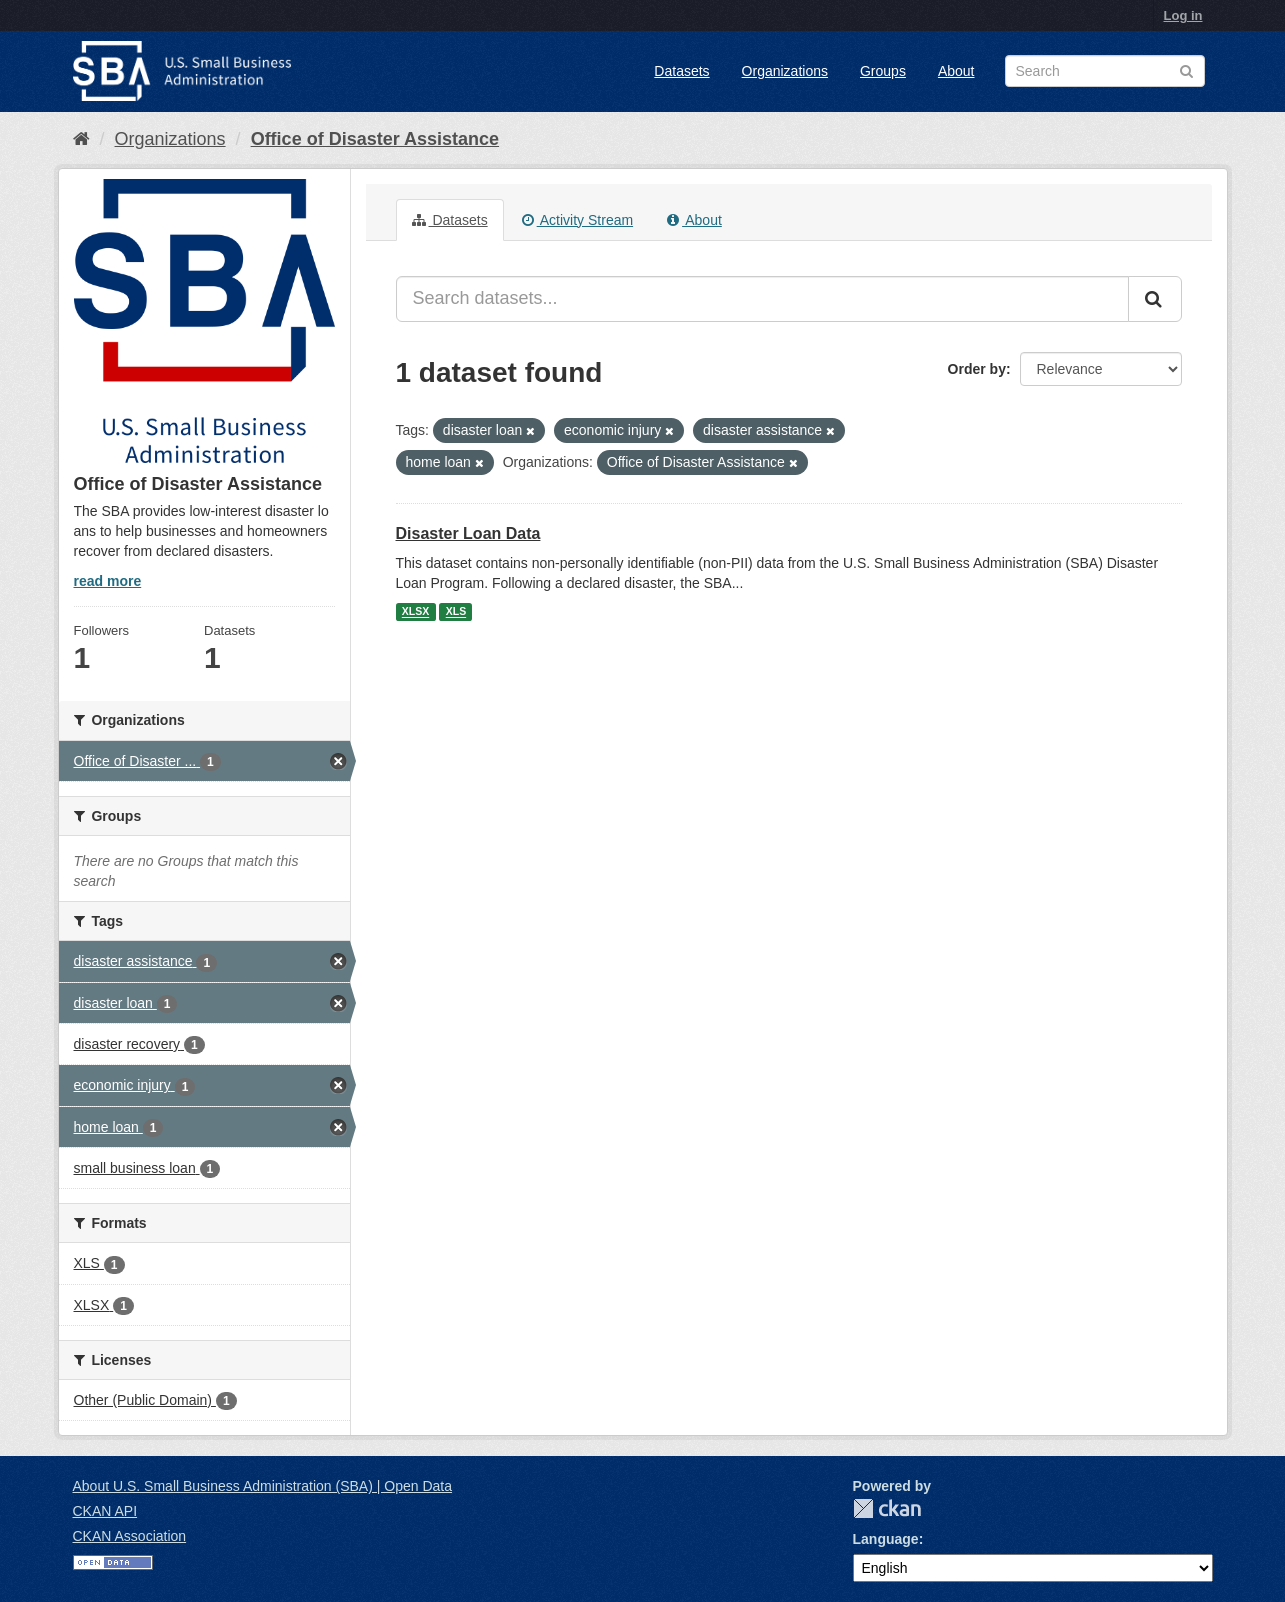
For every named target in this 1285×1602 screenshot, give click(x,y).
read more (108, 581)
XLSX (415, 612)
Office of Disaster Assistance (375, 139)
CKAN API (105, 1511)
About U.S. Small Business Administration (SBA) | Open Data (262, 1486)
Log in (1183, 15)
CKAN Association (130, 1536)
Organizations (785, 71)
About (956, 71)
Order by (977, 369)
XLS (456, 612)
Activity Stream (577, 220)
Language (886, 1539)
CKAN (887, 1508)
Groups (883, 71)
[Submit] (1155, 299)
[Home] (81, 139)
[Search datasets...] (762, 299)
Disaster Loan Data (468, 533)
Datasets (681, 71)
